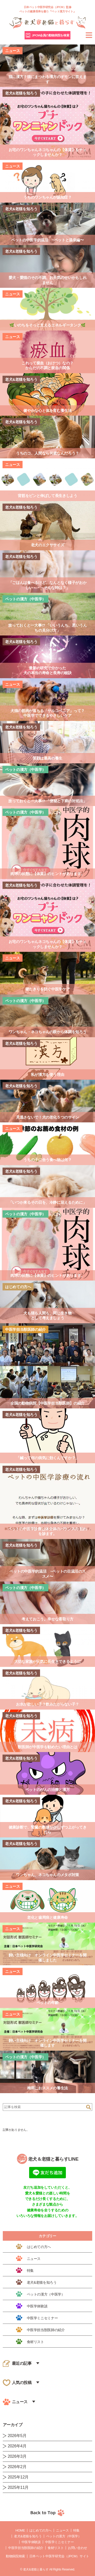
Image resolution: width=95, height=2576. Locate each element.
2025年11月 (18, 2487)
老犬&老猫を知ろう (28, 2536)
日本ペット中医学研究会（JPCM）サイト (59, 2556)
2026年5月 (17, 2435)
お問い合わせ (77, 2547)
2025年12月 (18, 2477)
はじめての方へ (40, 2530)
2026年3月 (17, 2456)
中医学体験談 (31, 2542)
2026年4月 (17, 2446)
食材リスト (56, 2547)
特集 (76, 2530)
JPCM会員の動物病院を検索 (50, 35)
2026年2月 (17, 2467)
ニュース (62, 2530)
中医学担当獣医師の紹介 (25, 2547)
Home (20, 2530)
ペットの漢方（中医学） (63, 2536)
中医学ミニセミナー (59, 2542)
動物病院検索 (15, 2556)
